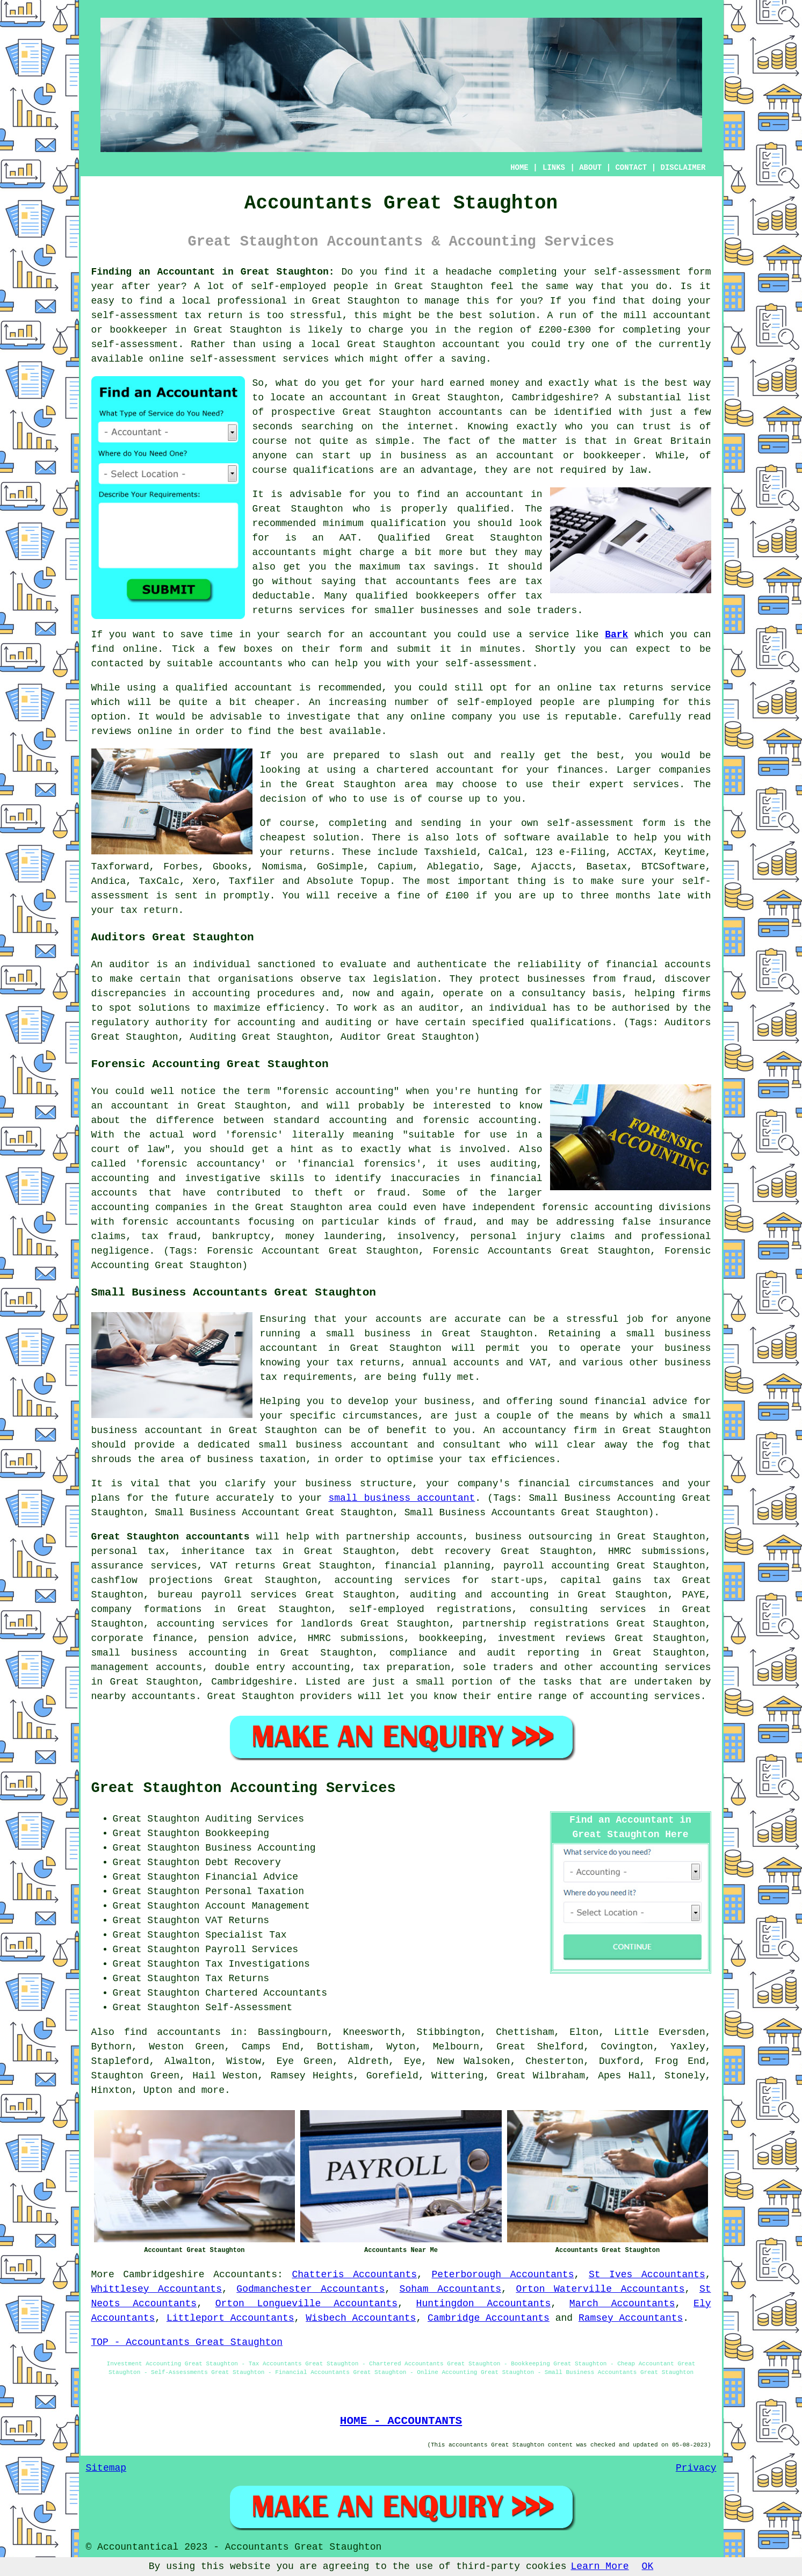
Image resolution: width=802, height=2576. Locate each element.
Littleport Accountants (230, 2318)
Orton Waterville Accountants (600, 2289)
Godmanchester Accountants (310, 2289)
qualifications (333, 470)
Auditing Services (254, 1819)
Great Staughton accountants (170, 1536)
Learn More (600, 2566)
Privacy (696, 2468)
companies (685, 770)
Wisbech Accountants (361, 2318)
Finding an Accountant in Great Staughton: (213, 272)
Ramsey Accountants (631, 2318)
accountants (284, 552)
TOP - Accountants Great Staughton (187, 2342)
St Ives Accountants (647, 2274)
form (350, 649)
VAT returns (243, 1565)
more (213, 2090)
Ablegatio (453, 866)
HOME (519, 167)
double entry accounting (282, 1667)
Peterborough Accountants (502, 2274)
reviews (111, 731)
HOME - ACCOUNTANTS (401, 2420)
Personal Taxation (254, 1891)
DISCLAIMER (682, 167)
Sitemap (106, 2468)
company (472, 716)
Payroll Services (251, 1949)
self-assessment (637, 272)
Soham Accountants (450, 2289)
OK (648, 2566)
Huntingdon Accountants (483, 2303)
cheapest (283, 837)
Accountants (245, 2274)
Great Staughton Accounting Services (243, 1788)
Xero (203, 881)
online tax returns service (634, 687)
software (526, 837)
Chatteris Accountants (354, 2274)
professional (252, 301)
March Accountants (622, 2303)
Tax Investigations (257, 1964)
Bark (616, 634)
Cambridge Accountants (489, 2318)
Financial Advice (251, 1877)
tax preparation (407, 1667)
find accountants (172, 2032)
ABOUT (590, 167)
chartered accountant (435, 770)
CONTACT (631, 167)
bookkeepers (448, 596)
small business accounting (169, 1652)
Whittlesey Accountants (156, 2289)
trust (656, 426)
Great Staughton (438, 286)
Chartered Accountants (266, 1993)
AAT (347, 538)
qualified (483, 508)
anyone (269, 455)
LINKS (554, 167)
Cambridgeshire (163, 2274)
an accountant (350, 397)
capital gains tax (615, 1580)
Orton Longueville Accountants (306, 2303)
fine (408, 895)
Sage (505, 866)
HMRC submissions (656, 1551)
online (166, 359)
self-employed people (516, 702)
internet (430, 426)
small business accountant (401, 1498)
